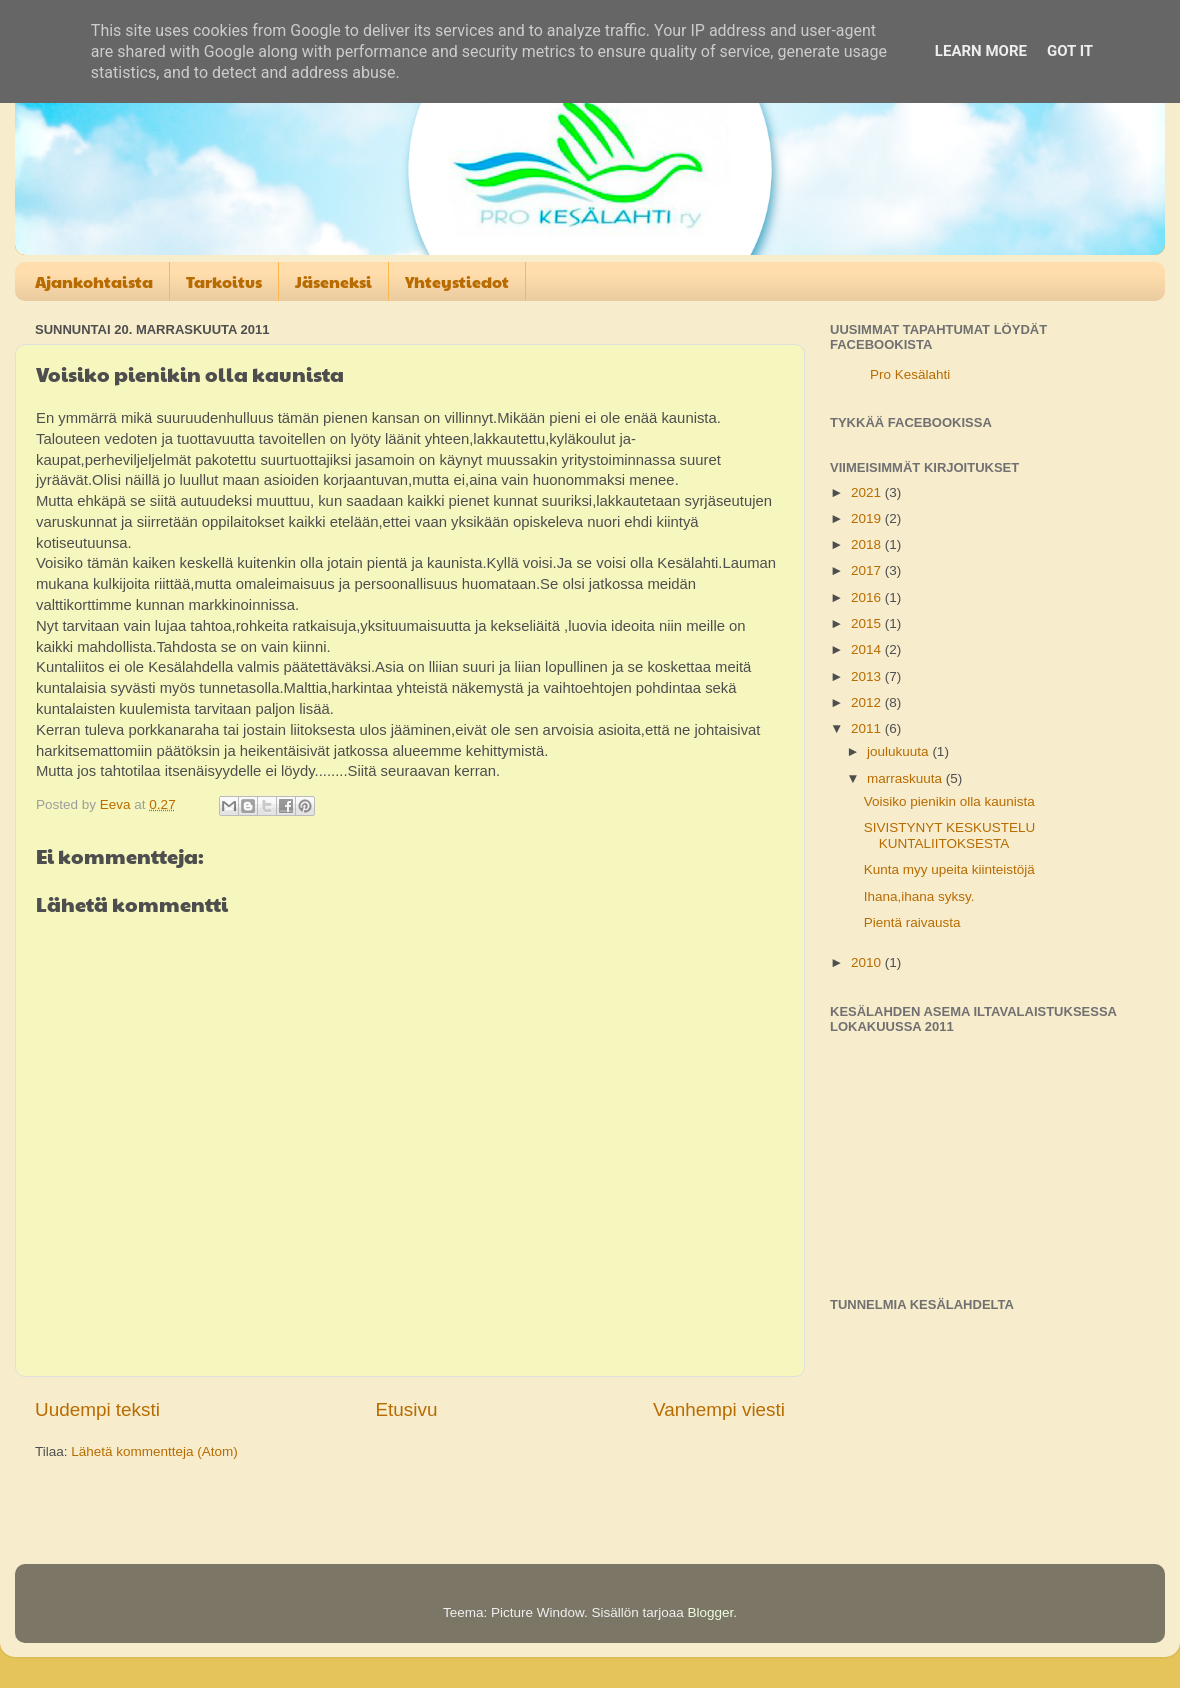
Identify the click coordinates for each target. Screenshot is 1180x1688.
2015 (868, 623)
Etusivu (407, 1409)
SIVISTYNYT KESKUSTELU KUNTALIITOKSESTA (950, 835)
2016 (868, 597)
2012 (868, 702)
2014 (868, 649)
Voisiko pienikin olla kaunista (949, 801)
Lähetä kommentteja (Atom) (154, 1451)
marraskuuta (906, 778)
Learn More (981, 51)
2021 (868, 492)
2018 (868, 544)
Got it (1070, 51)
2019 (868, 518)
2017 (868, 570)
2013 (868, 676)
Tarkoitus (224, 281)
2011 (868, 728)
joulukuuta (899, 751)
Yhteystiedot (457, 281)
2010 (868, 962)
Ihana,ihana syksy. (919, 896)
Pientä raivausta (912, 922)
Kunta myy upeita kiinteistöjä (949, 869)
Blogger (711, 1612)
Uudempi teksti (97, 1409)
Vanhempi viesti (719, 1409)
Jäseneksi (333, 281)
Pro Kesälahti (910, 374)
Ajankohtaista (94, 281)
